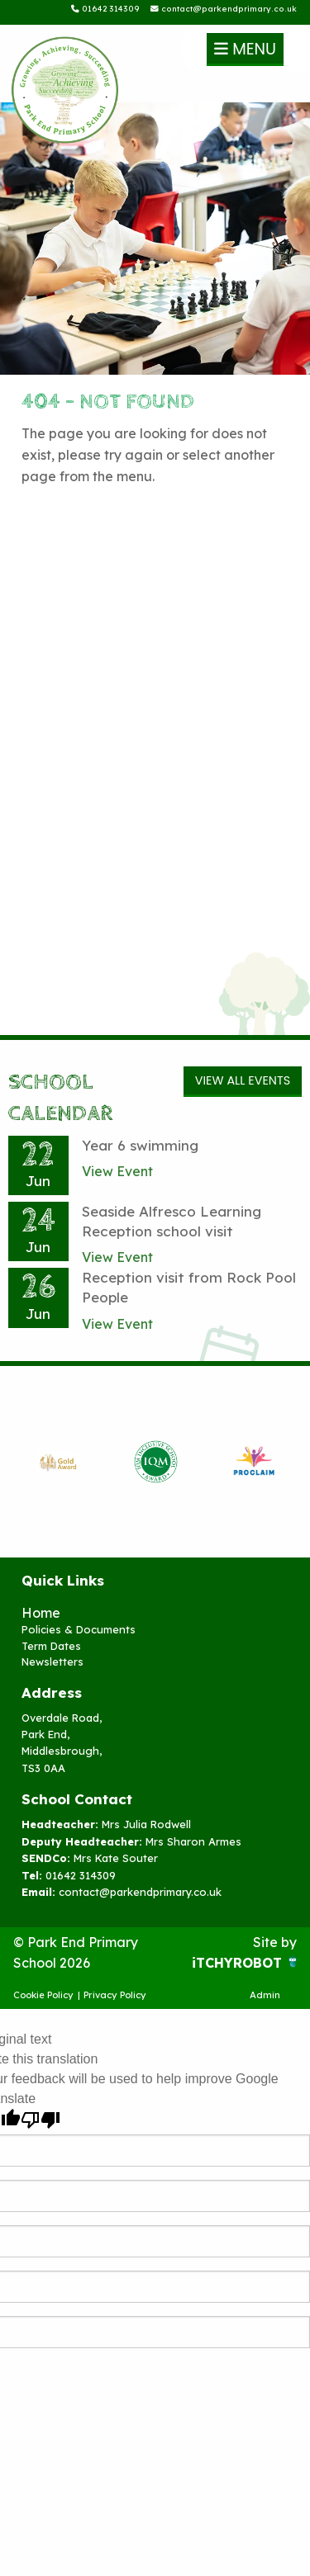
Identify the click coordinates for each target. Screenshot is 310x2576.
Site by (275, 1942)
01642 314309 (105, 8)
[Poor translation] (40, 2120)
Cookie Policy (43, 1995)
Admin (265, 1995)
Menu (245, 49)
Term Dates (51, 1645)
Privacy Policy (114, 1995)
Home (40, 1613)
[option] (57, 1461)
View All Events (242, 1080)
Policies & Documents (78, 1629)
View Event (117, 1171)
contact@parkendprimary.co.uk (223, 8)
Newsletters (52, 1661)
